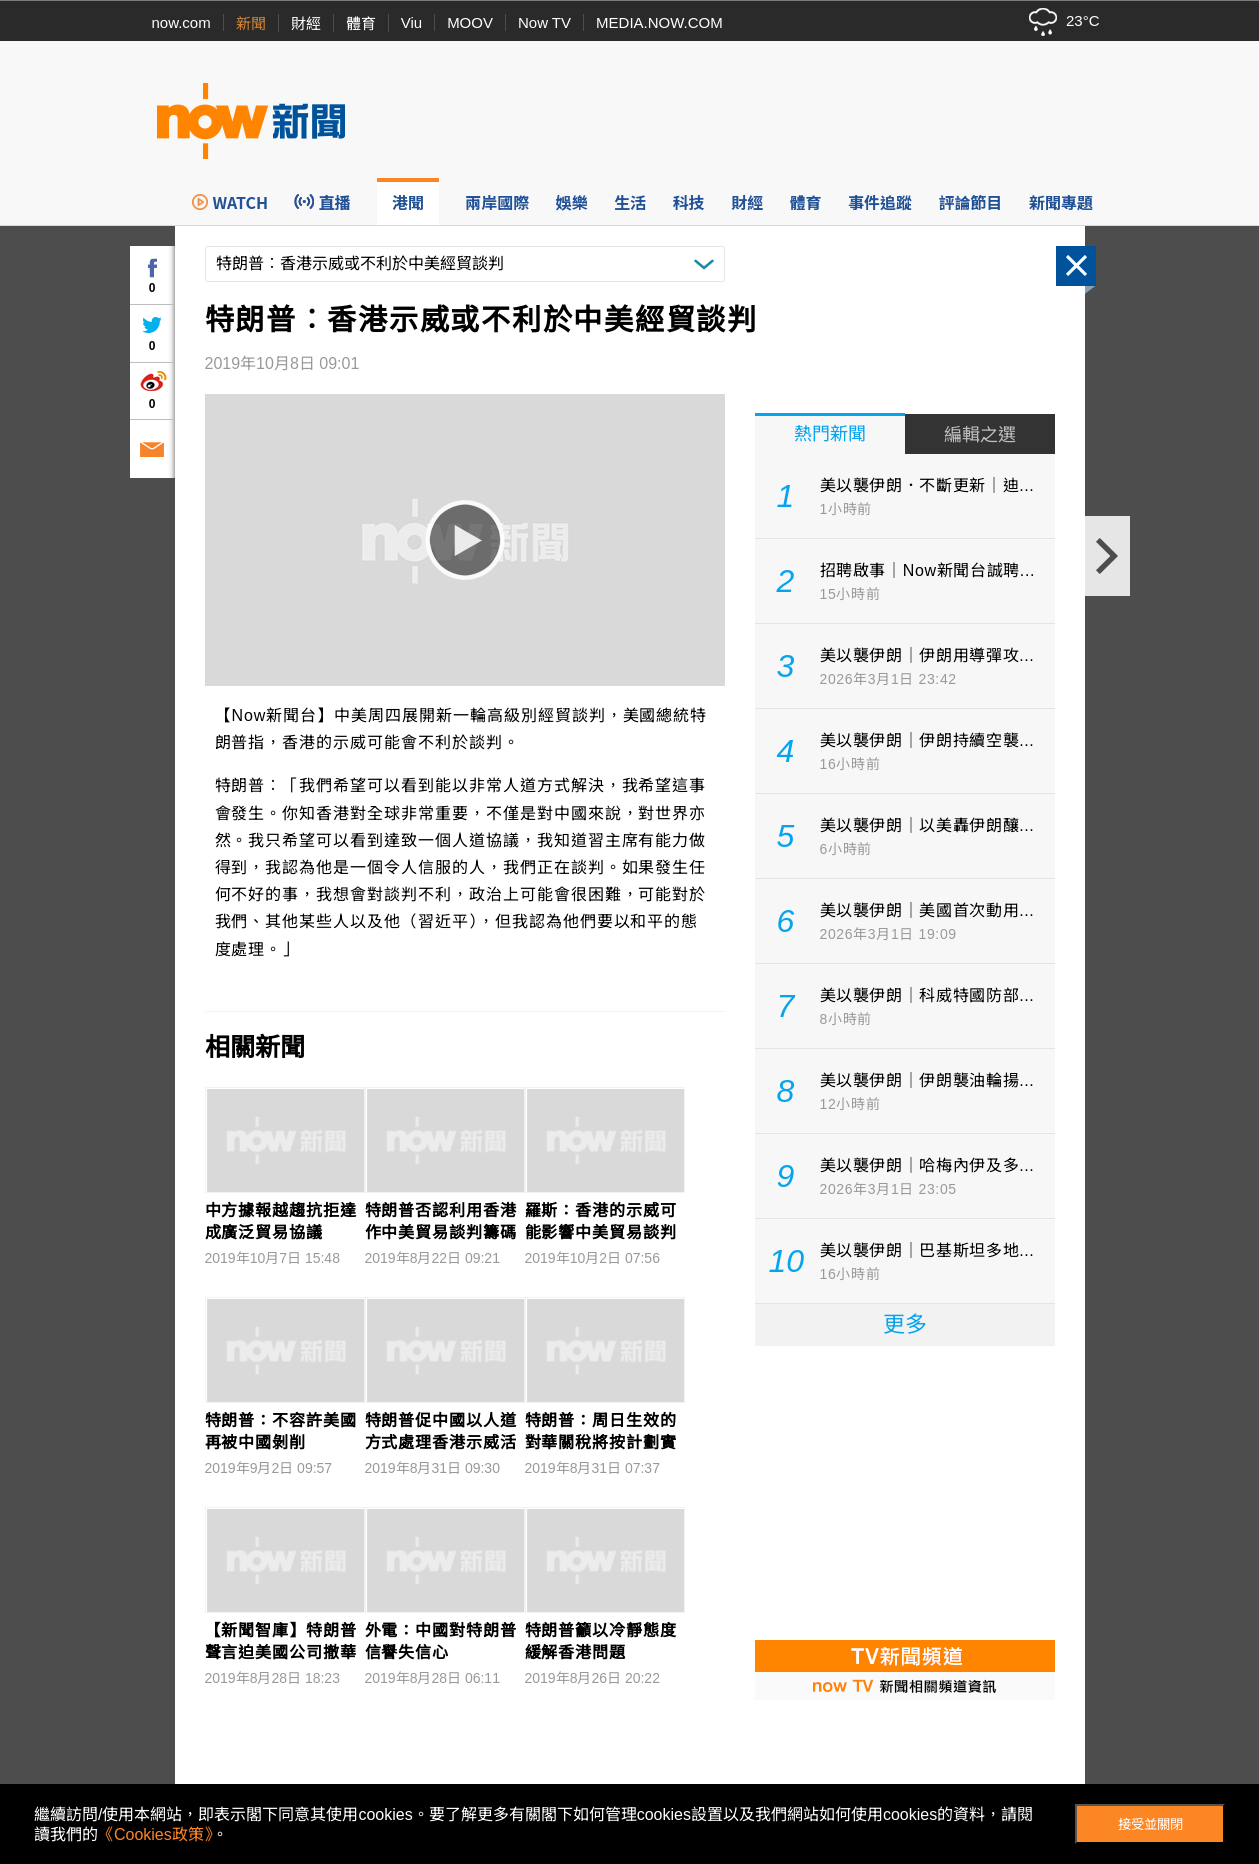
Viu (411, 22)
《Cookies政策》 (155, 1834)
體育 (361, 23)
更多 (905, 1324)
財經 (306, 23)
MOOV (470, 22)
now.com (181, 22)
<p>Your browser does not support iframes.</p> (905, 1491)
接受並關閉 (1150, 1824)
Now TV (544, 22)
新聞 (251, 23)
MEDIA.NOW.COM (659, 22)
